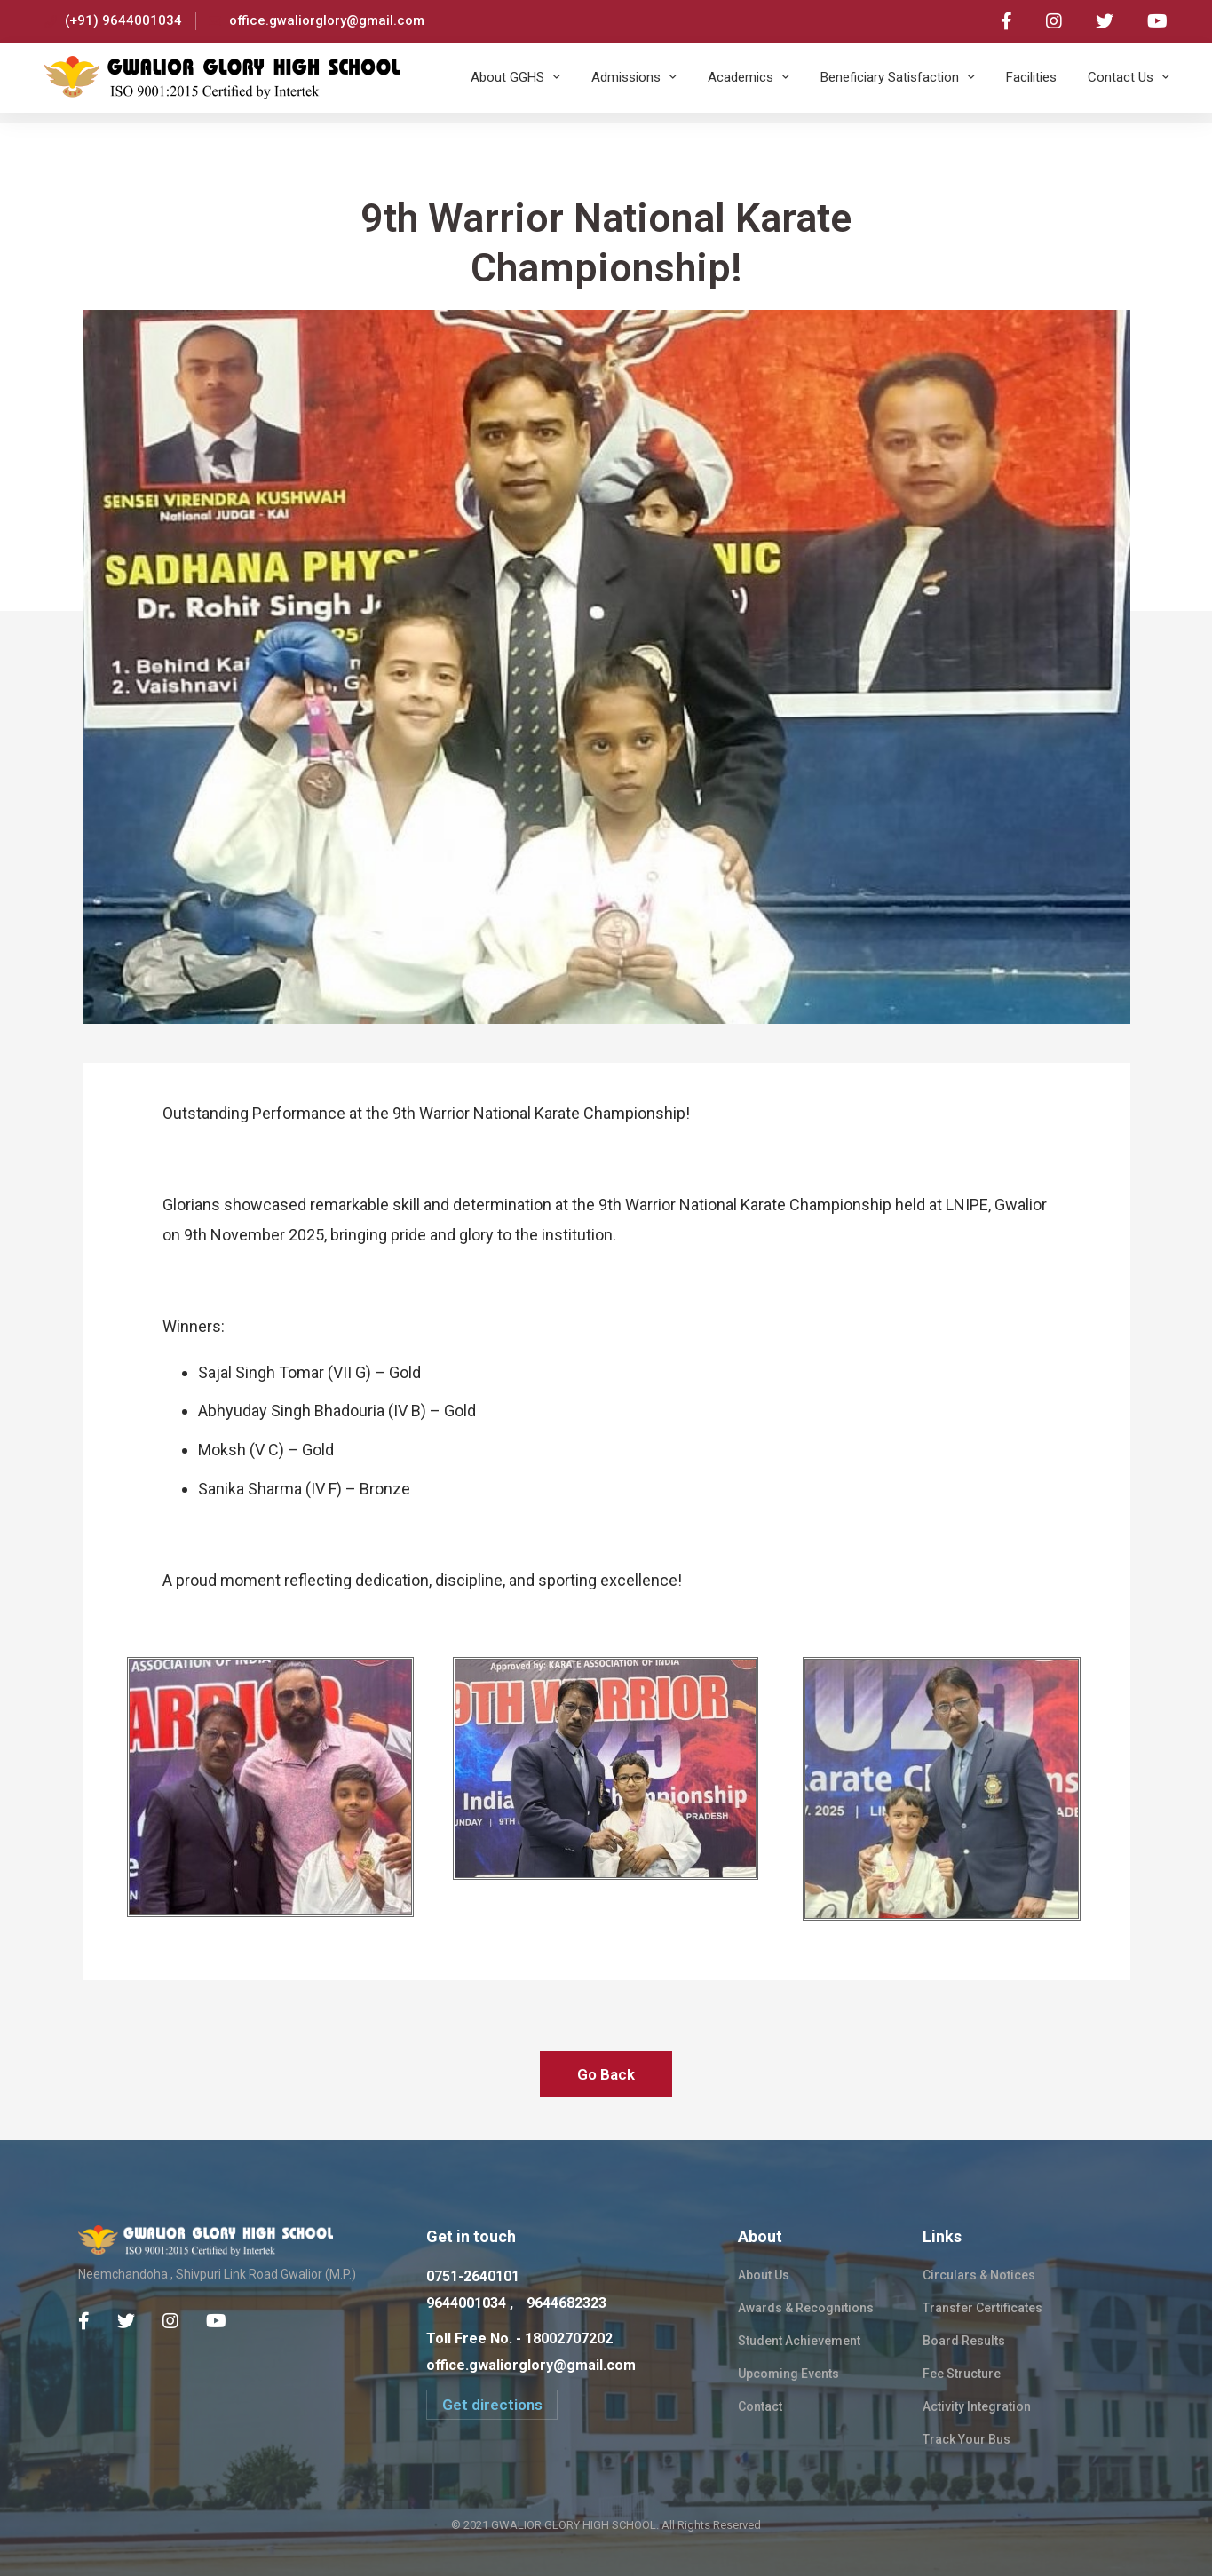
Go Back (606, 2074)
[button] (492, 2405)
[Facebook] (84, 2321)
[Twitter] (126, 2321)
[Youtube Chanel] (216, 2321)
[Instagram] (170, 2321)
